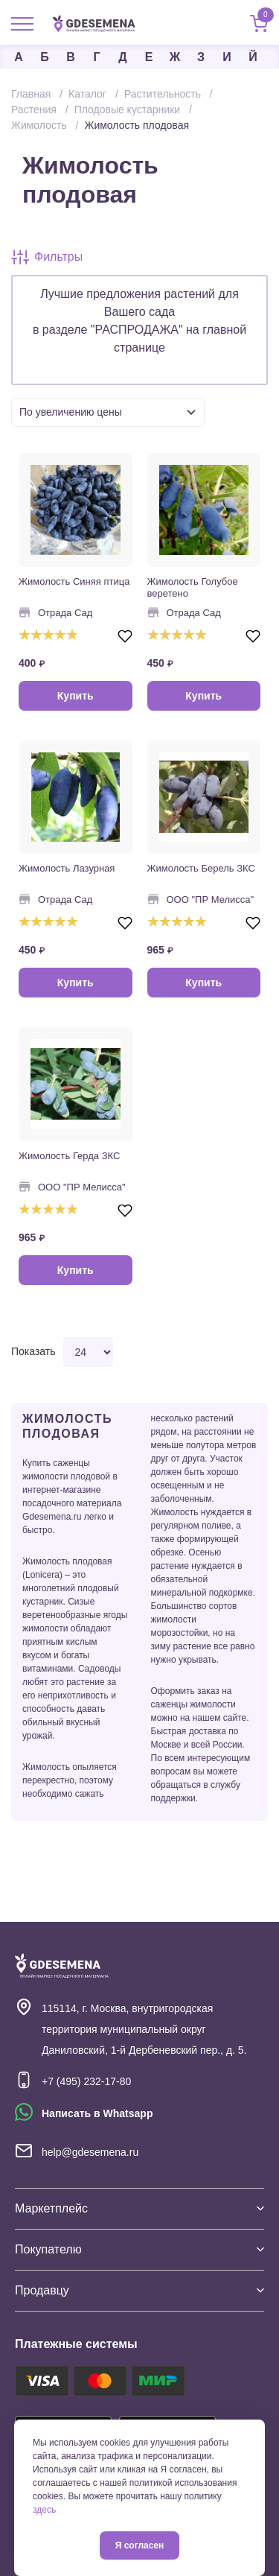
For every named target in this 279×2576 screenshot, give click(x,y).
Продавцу (139, 2290)
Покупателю (139, 2249)
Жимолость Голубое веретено (192, 587)
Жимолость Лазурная (67, 868)
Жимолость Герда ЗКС (69, 1155)
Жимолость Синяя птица (74, 581)
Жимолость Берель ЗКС (201, 868)
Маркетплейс (139, 2208)
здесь (44, 2509)
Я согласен (139, 2545)
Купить (75, 696)
